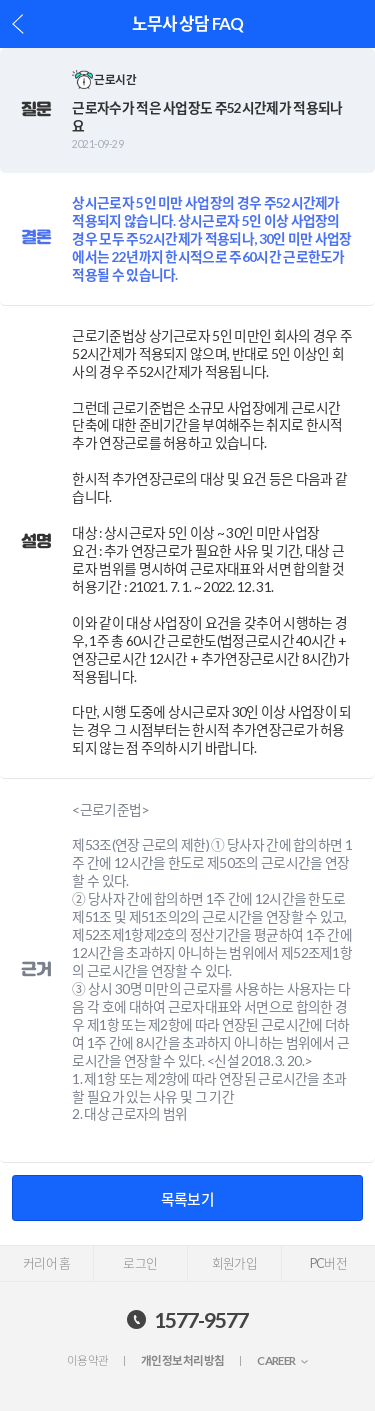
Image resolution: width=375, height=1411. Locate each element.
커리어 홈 (46, 1263)
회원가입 (234, 1263)
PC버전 (328, 1263)
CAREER (276, 1360)
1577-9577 (201, 1319)
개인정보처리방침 (182, 1360)
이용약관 (88, 1360)
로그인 (140, 1263)
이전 (18, 24)
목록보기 (187, 1199)
